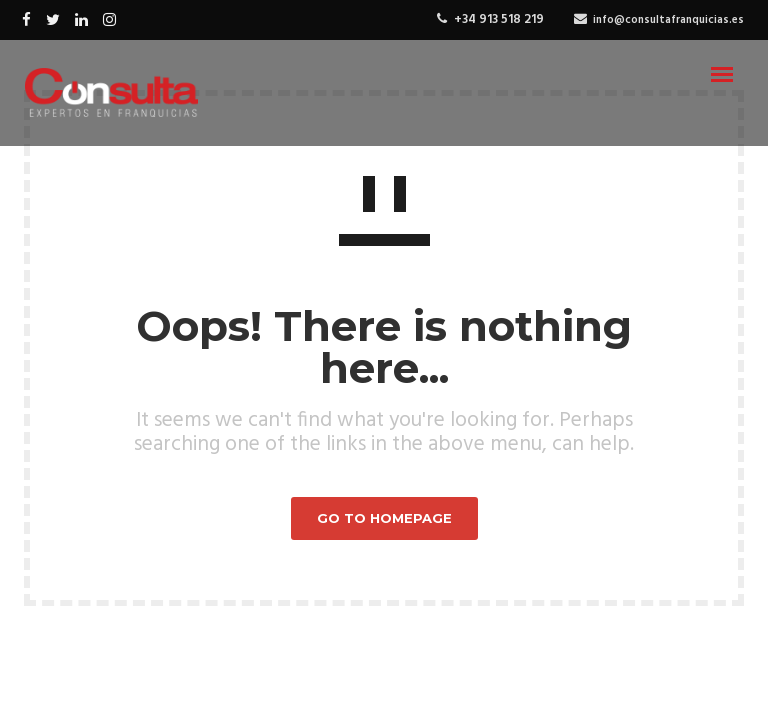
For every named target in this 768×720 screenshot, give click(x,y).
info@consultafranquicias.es (668, 20)
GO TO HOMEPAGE (384, 518)
